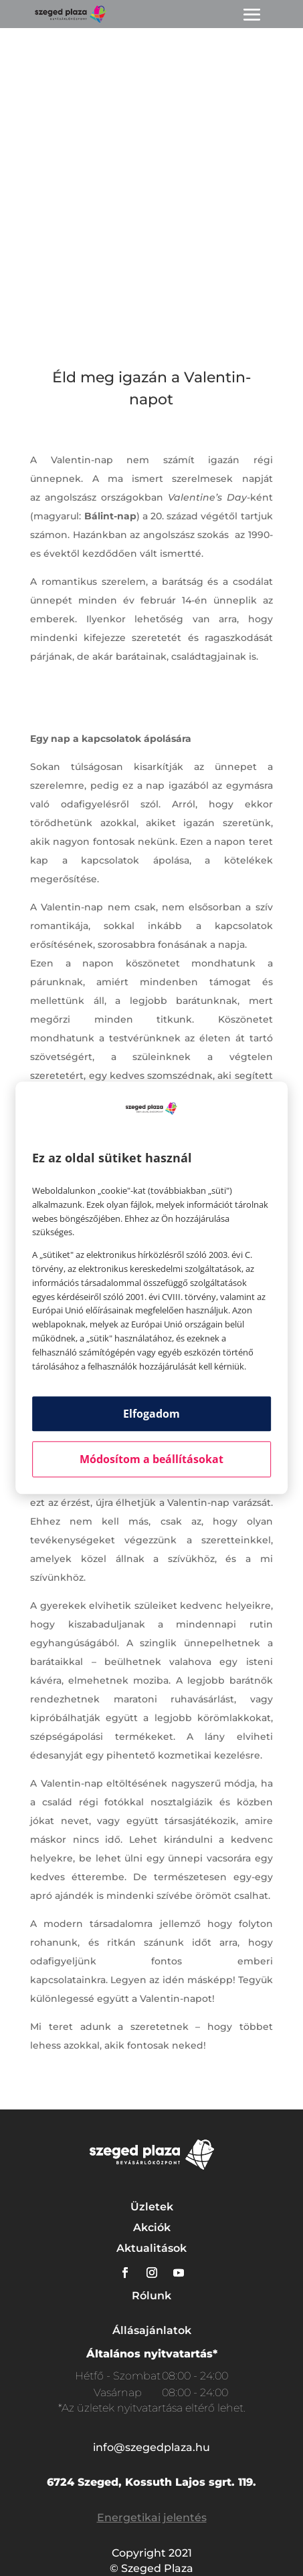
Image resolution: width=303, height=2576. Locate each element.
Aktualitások (151, 2248)
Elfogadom (151, 1414)
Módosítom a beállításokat (151, 1459)
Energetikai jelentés (152, 2517)
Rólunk (151, 2295)
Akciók (152, 2227)
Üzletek (151, 2206)
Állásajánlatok (151, 2330)
